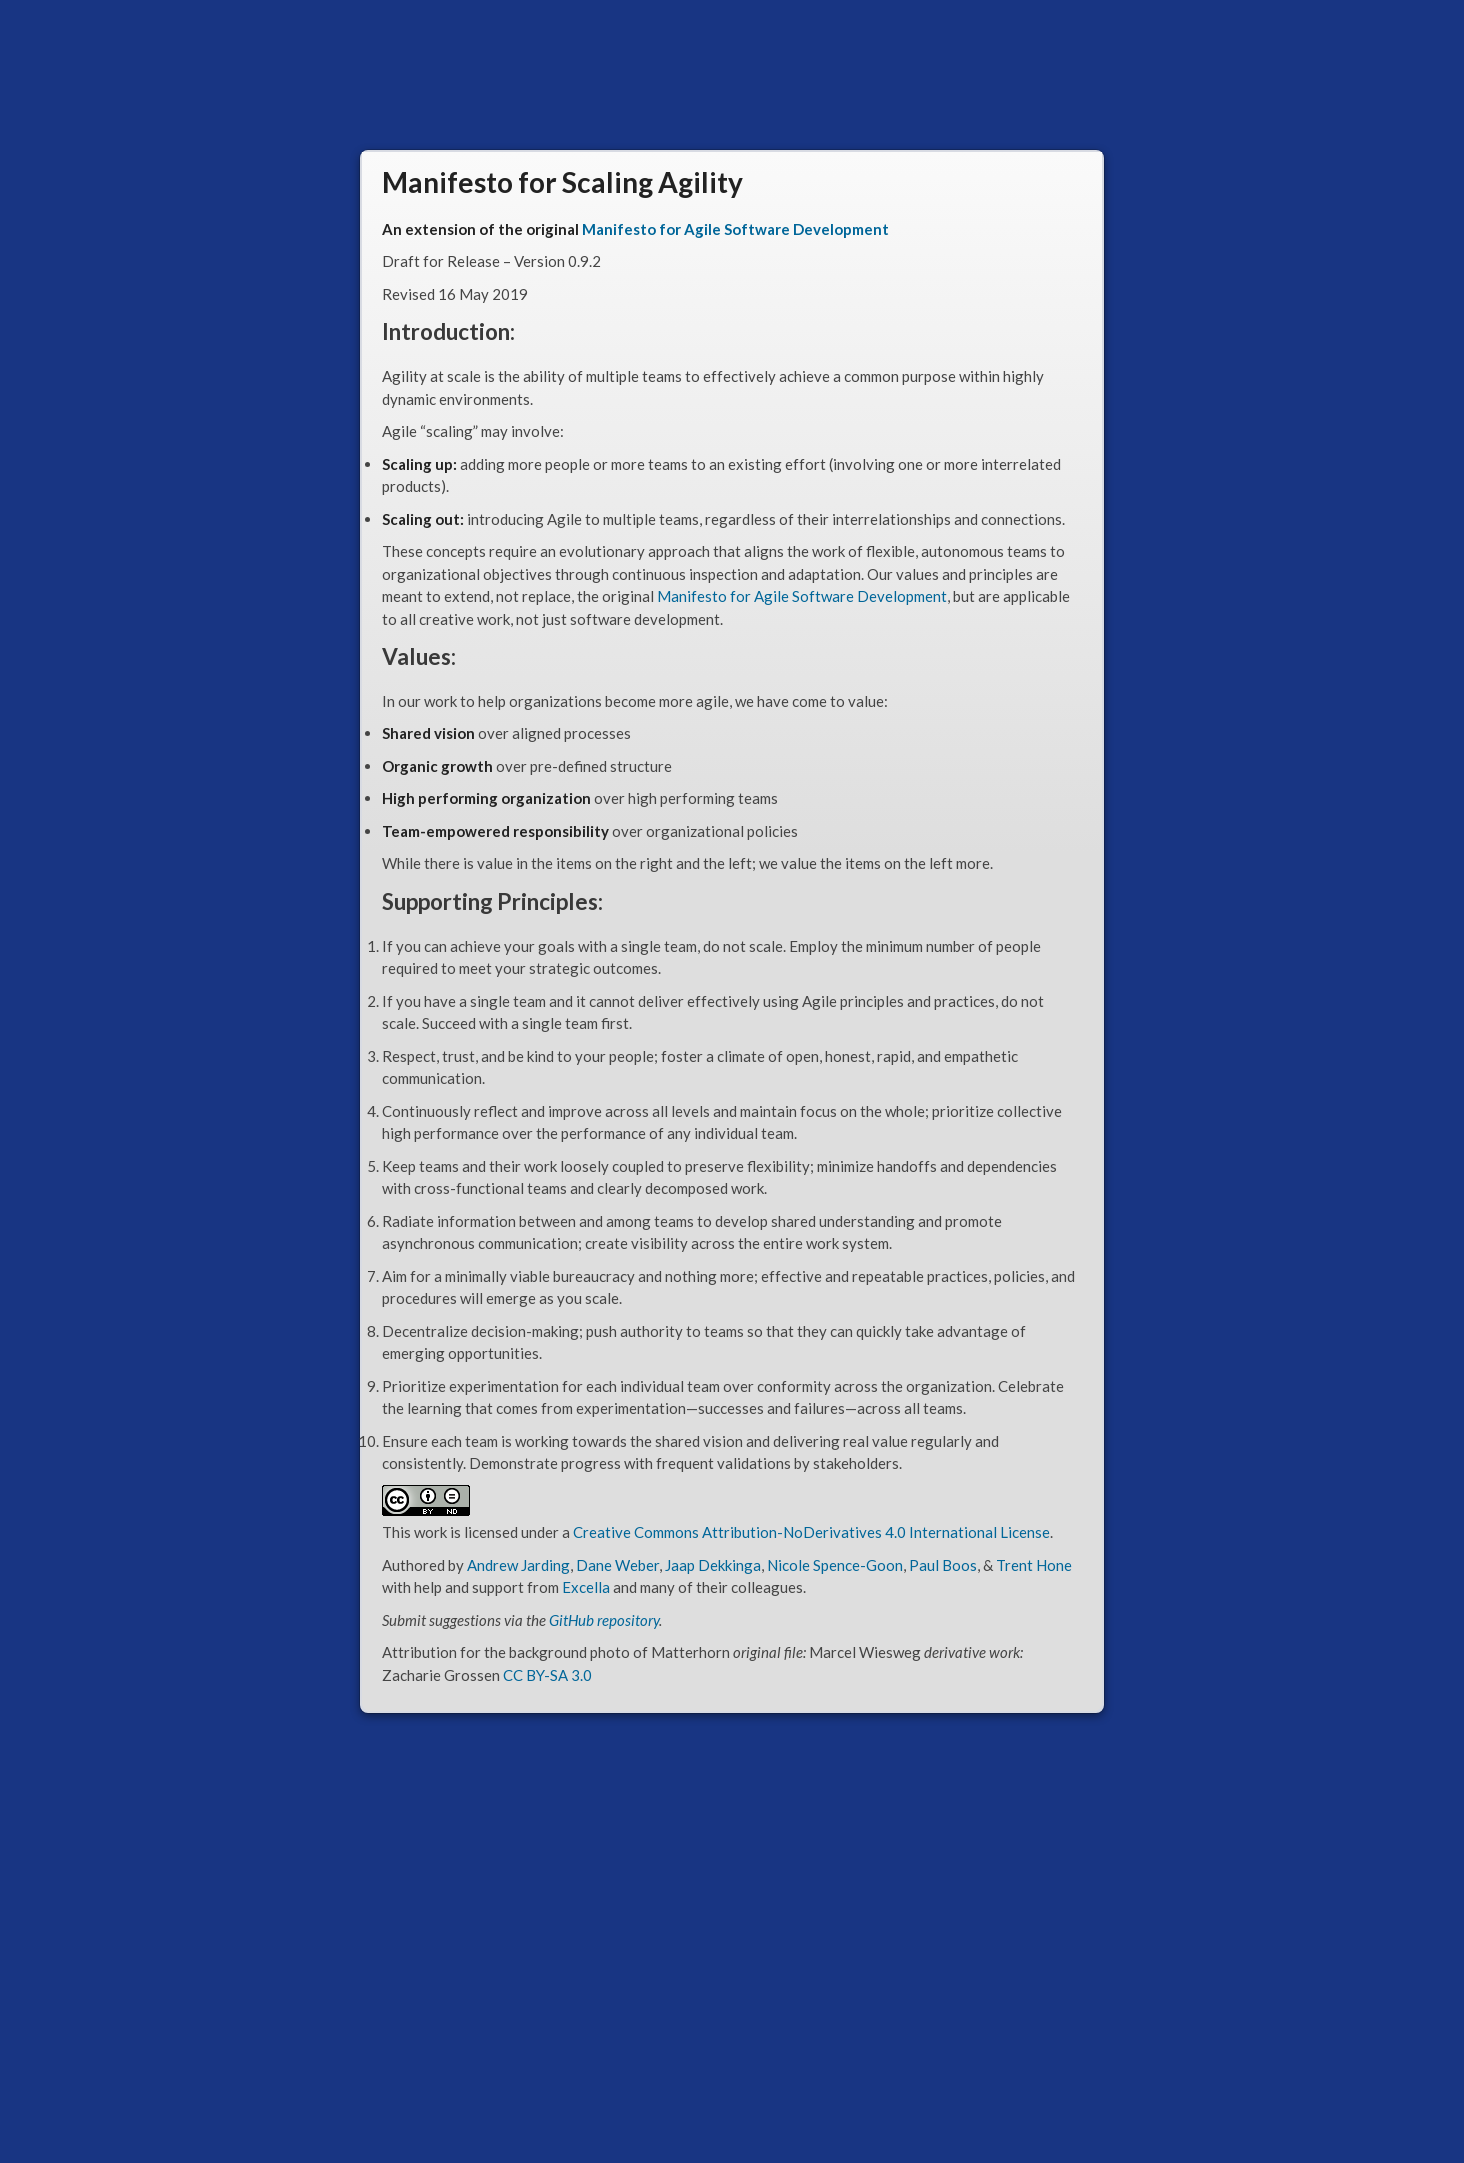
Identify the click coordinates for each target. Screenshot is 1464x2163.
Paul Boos (943, 1565)
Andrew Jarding (518, 1565)
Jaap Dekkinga (713, 1565)
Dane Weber (617, 1565)
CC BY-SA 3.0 (547, 1675)
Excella (586, 1587)
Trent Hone (1034, 1565)
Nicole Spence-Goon (835, 1565)
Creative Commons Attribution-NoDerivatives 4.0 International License (811, 1532)
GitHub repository (604, 1620)
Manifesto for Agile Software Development (735, 229)
